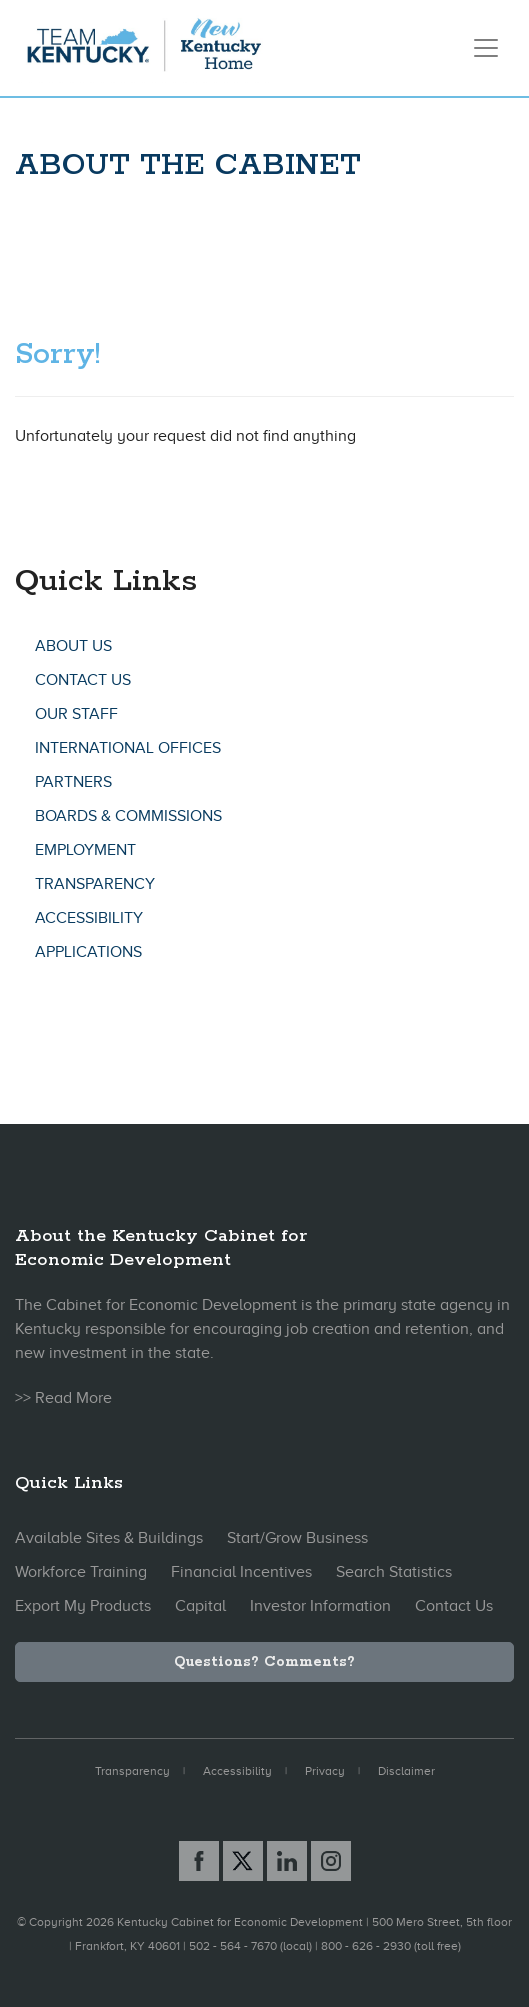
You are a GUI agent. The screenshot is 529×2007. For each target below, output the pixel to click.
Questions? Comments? (264, 1662)
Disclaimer (406, 1771)
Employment (85, 850)
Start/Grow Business (297, 1538)
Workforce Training (81, 1572)
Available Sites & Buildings (109, 1538)
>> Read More (63, 1398)
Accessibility (89, 918)
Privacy (325, 1771)
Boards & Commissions (128, 816)
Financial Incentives (241, 1572)
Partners (73, 782)
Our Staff (76, 714)
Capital (200, 1606)
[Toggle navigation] (486, 48)
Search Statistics (394, 1572)
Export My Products (83, 1606)
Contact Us (83, 680)
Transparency (95, 884)
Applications (88, 952)
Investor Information (320, 1606)
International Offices (128, 748)
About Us (73, 646)
